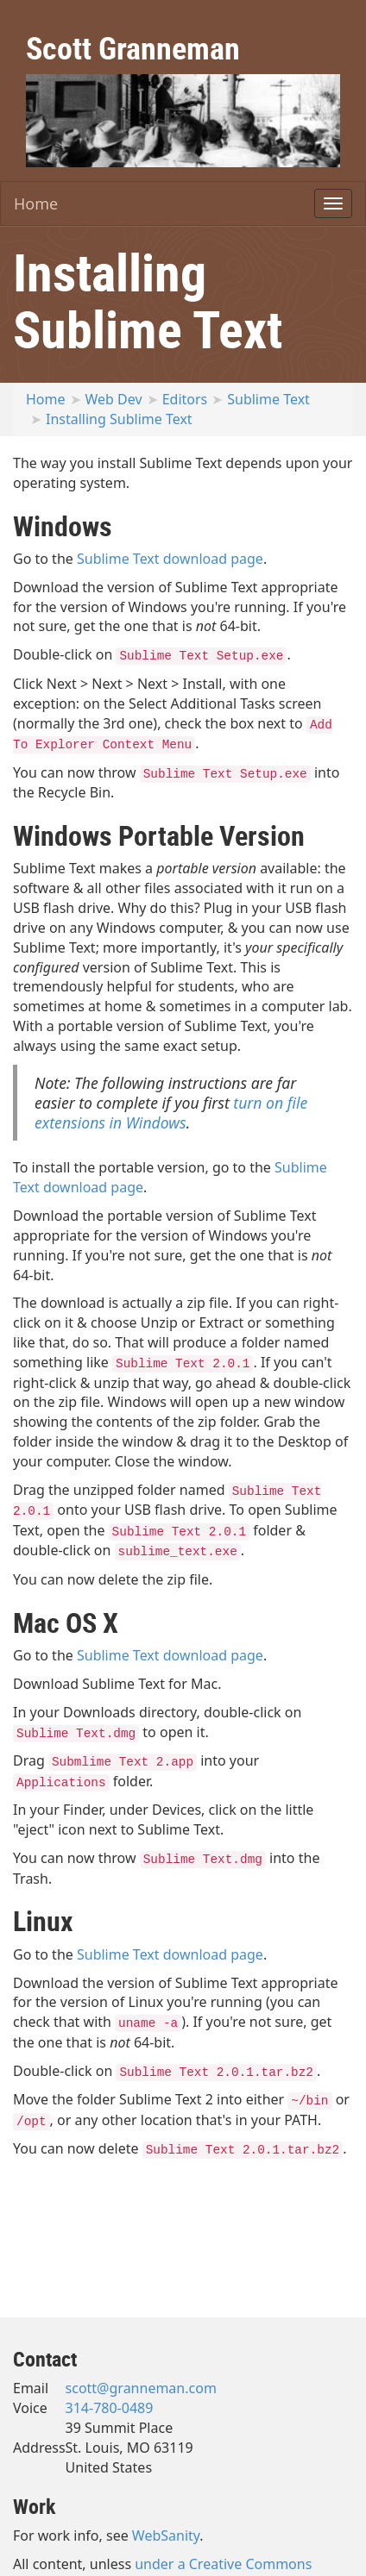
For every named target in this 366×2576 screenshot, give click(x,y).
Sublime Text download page (170, 558)
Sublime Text (268, 399)
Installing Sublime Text (119, 419)
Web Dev (113, 399)
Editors (185, 399)
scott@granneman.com (141, 2388)
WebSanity (166, 2535)
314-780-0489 (110, 2407)
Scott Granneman (133, 47)
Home (36, 203)
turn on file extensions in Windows (171, 1112)
